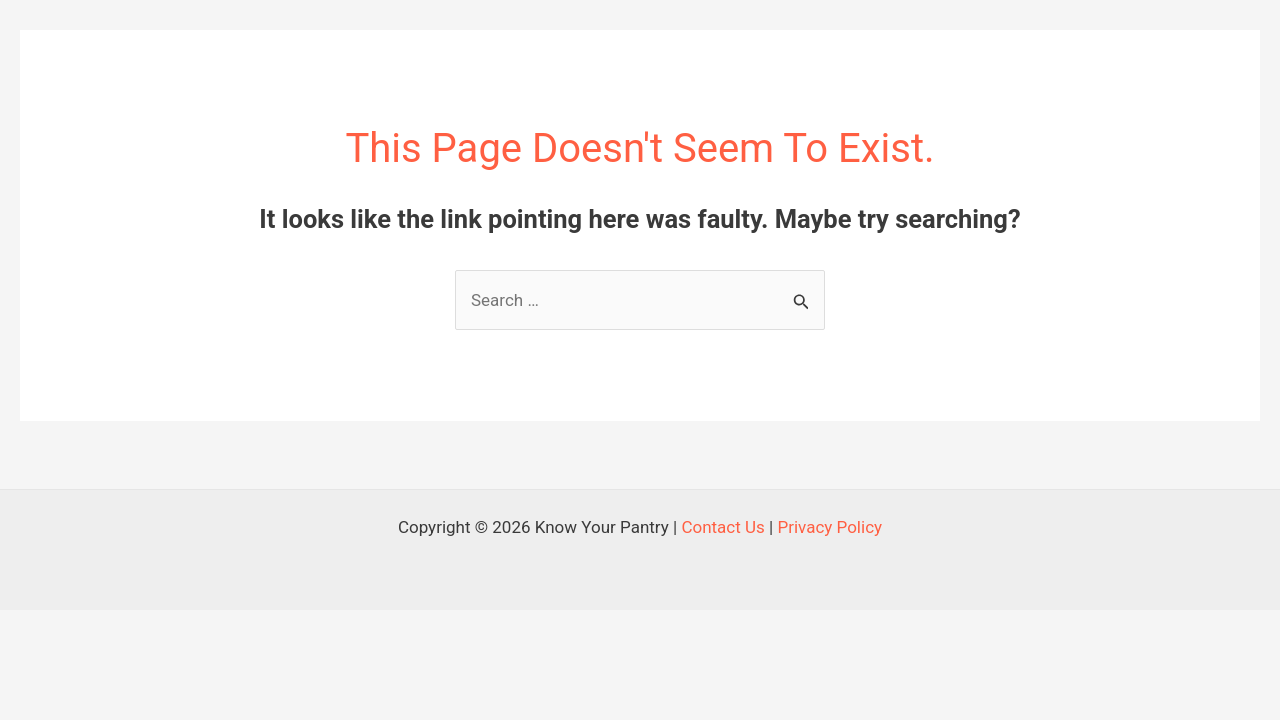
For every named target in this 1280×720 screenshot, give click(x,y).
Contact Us (722, 527)
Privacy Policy (829, 527)
